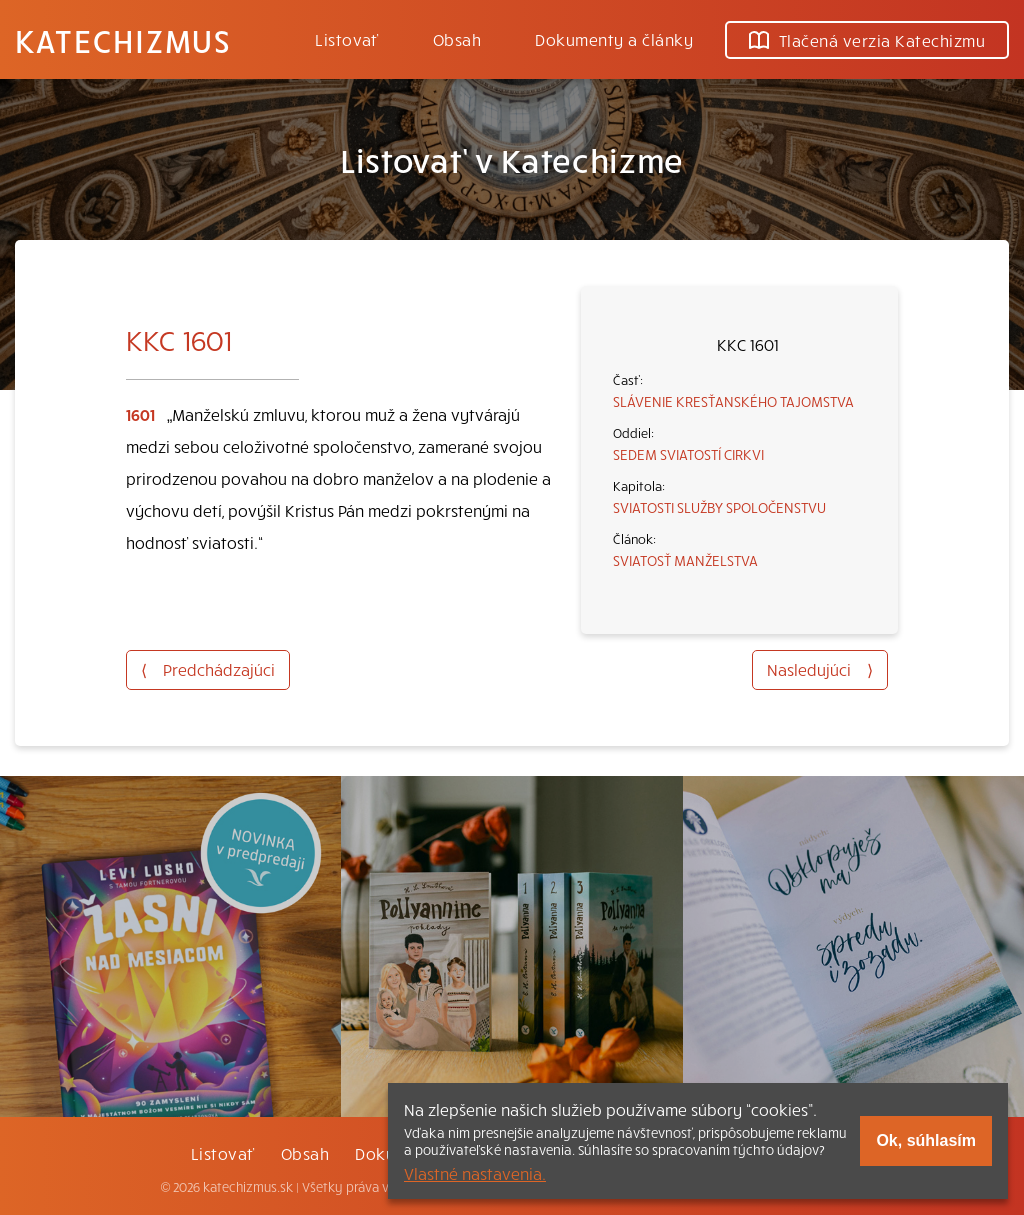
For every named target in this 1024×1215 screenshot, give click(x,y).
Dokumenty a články (614, 39)
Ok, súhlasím (926, 1140)
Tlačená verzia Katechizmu (867, 40)
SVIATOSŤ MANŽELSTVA (685, 560)
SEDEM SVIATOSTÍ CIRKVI (688, 454)
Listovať (347, 39)
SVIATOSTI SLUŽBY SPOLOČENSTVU (719, 507)
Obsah (457, 39)
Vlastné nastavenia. (475, 1173)
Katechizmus (123, 40)
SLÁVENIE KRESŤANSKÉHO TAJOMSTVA (733, 401)
